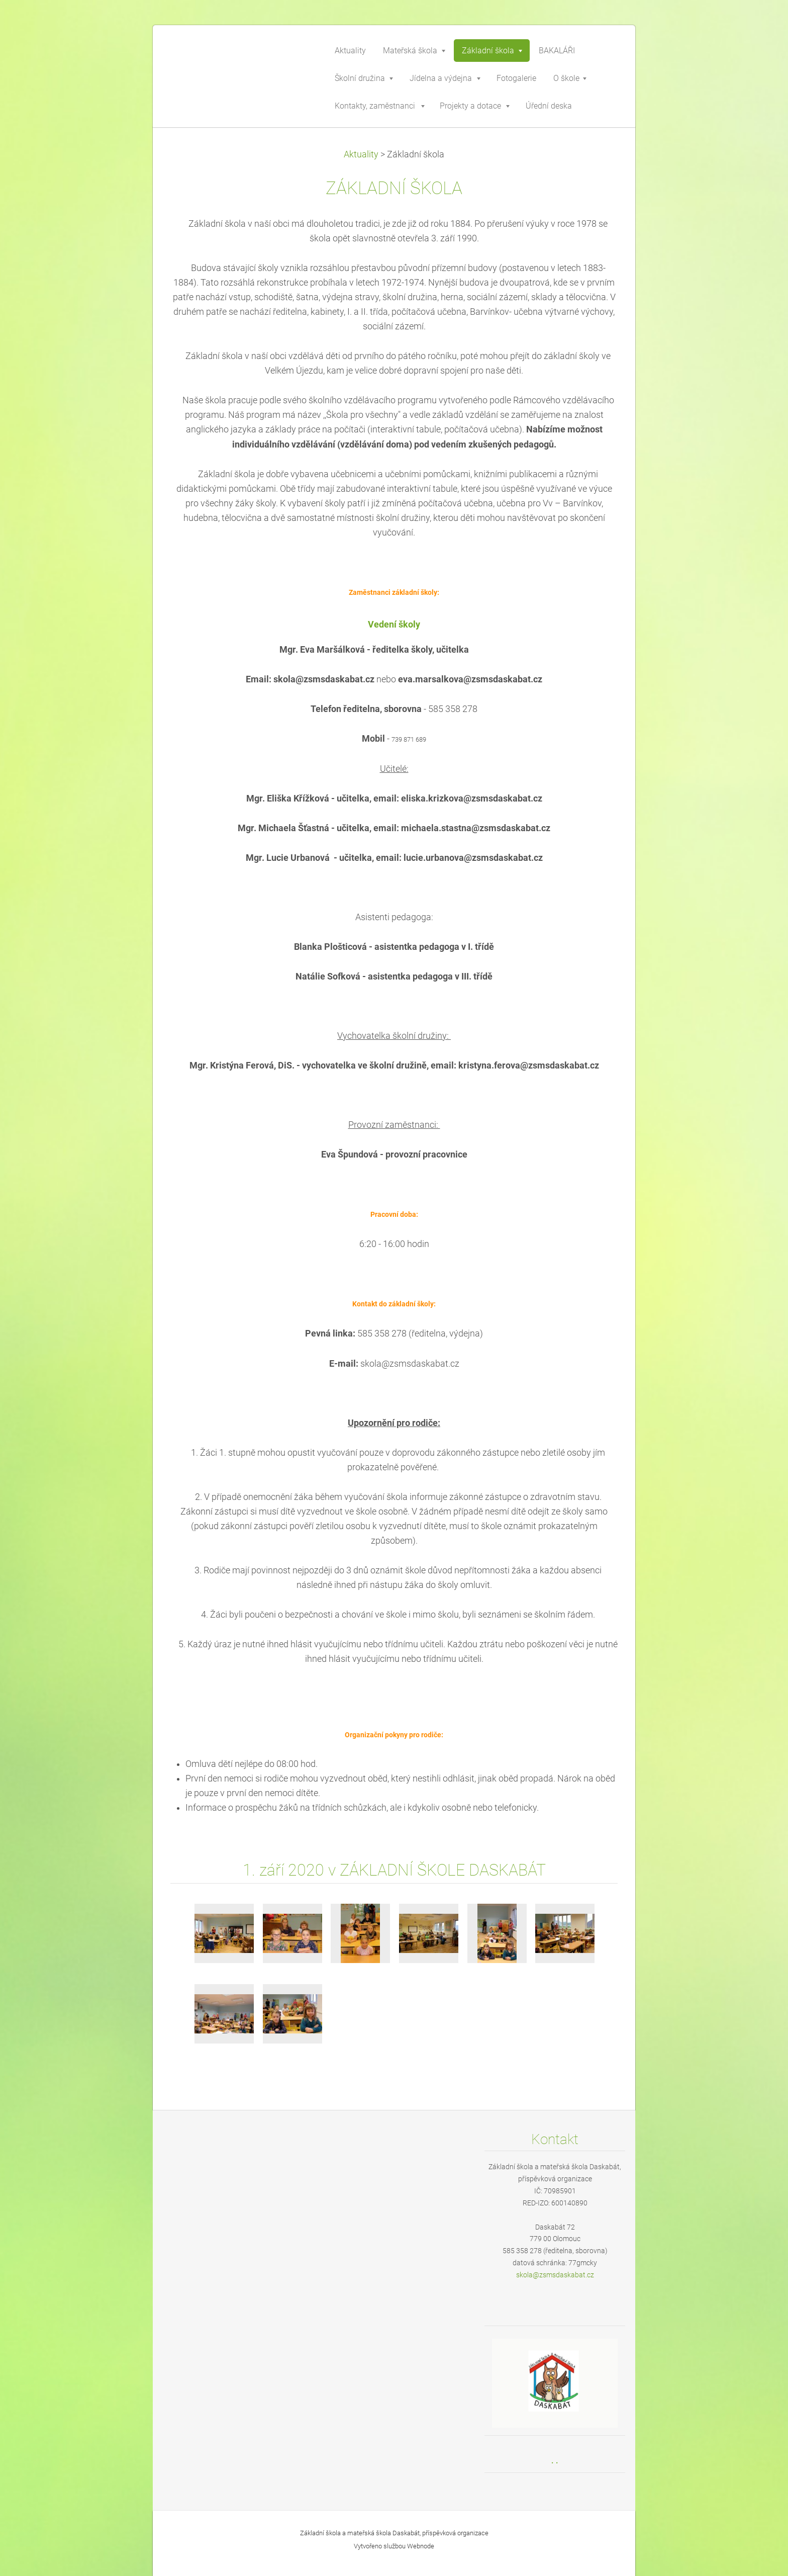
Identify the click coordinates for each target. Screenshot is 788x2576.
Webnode (420, 2546)
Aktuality (361, 154)
